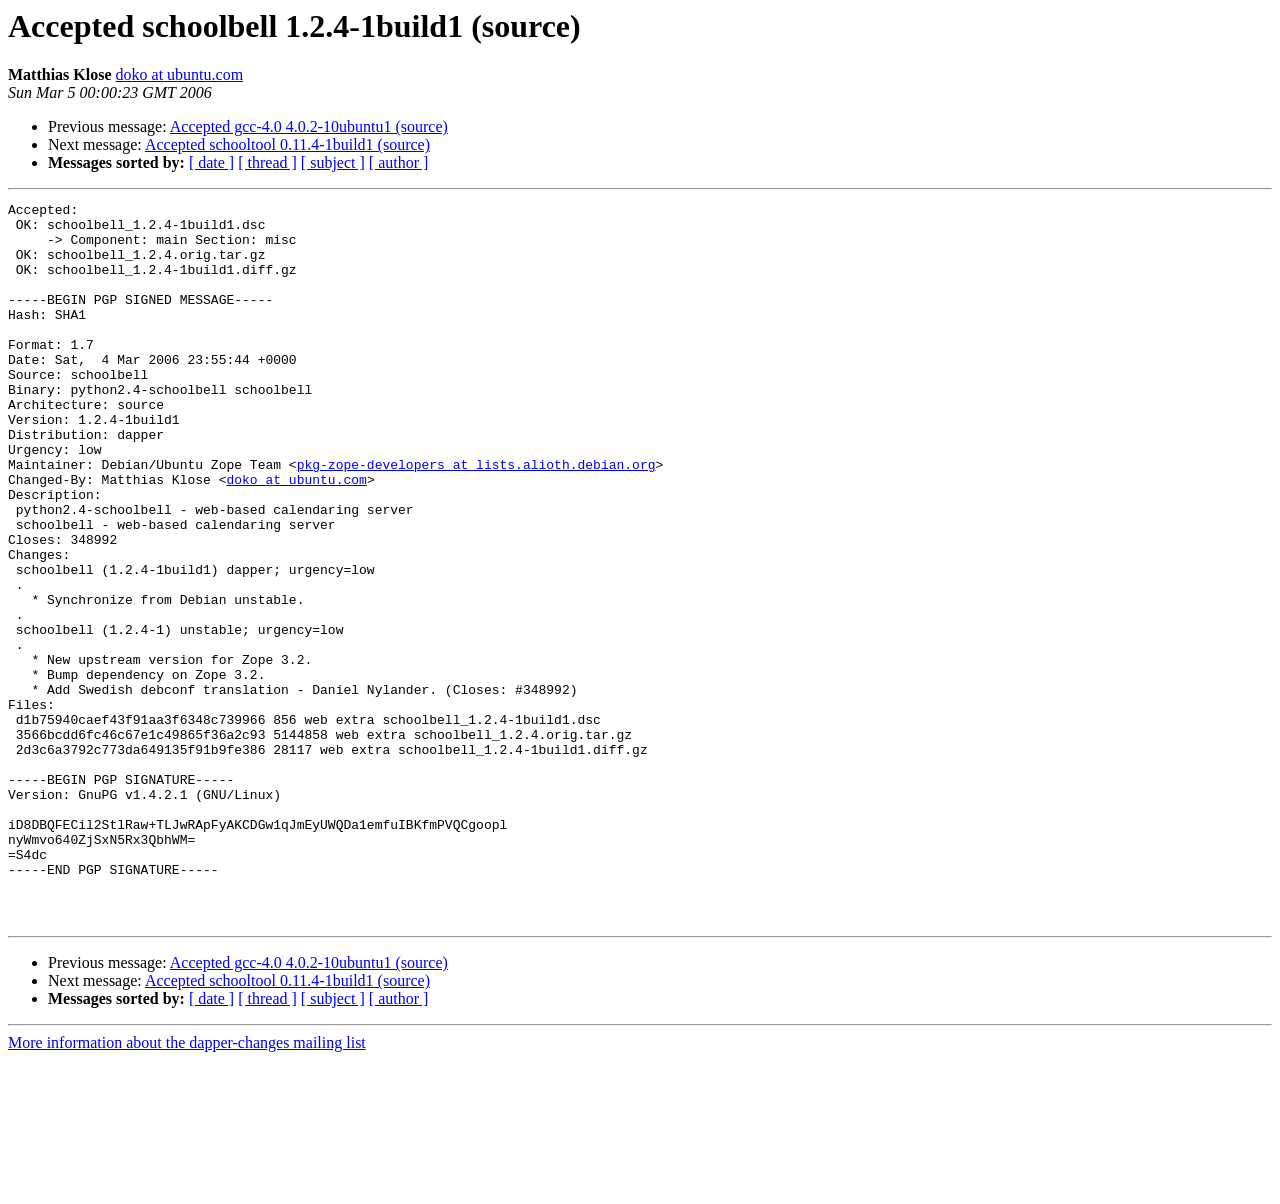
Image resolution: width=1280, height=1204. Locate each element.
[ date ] (211, 162)
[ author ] (399, 162)
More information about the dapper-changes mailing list (187, 1186)
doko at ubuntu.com (180, 74)
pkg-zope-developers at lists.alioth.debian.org (476, 518)
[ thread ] (267, 162)
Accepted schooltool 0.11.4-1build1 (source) (287, 144)
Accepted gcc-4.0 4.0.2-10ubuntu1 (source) (309, 126)
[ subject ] (333, 162)
